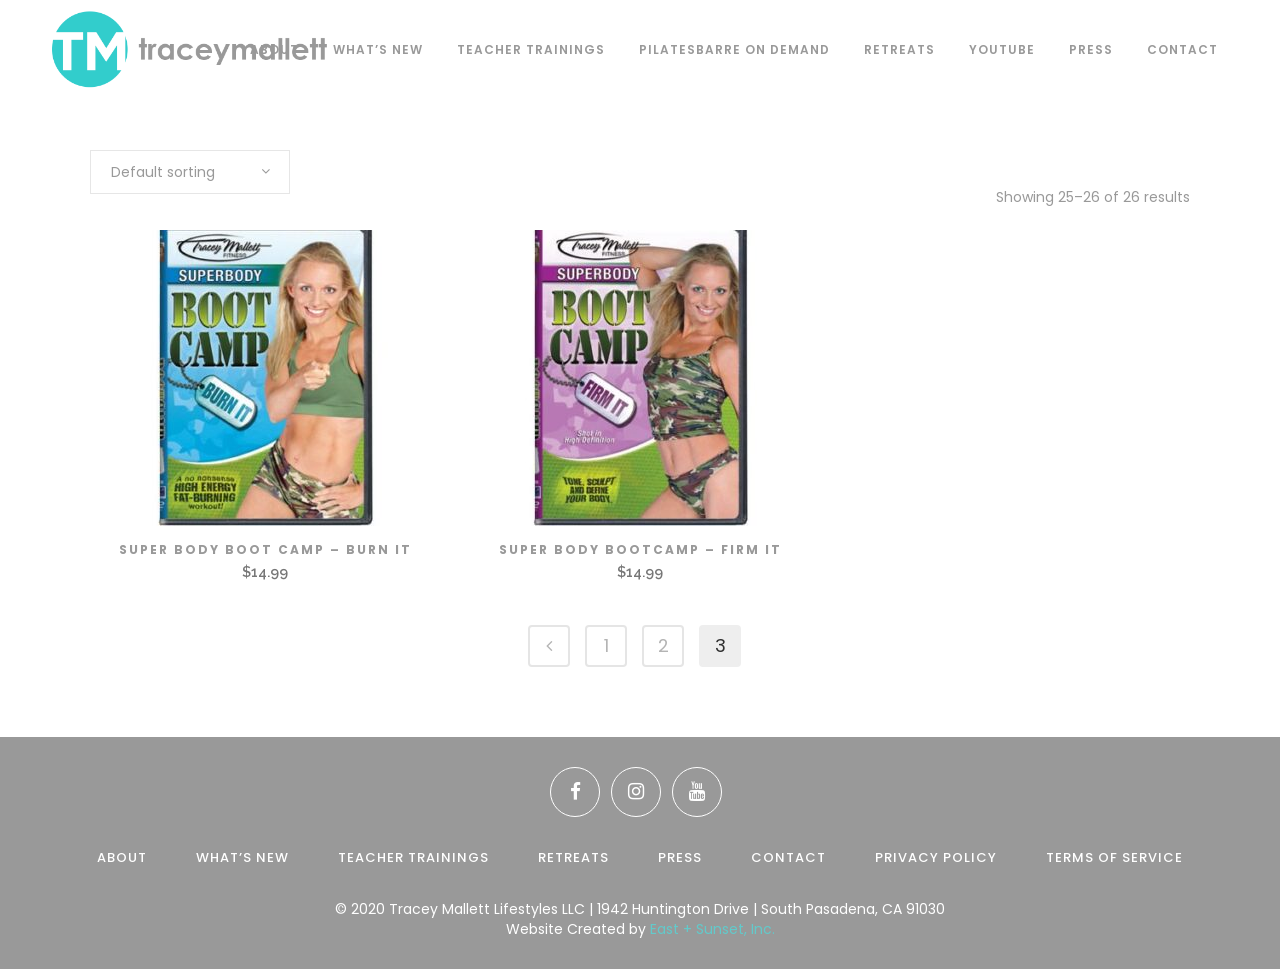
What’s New (242, 857)
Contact (788, 857)
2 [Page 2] (663, 645)
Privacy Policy (936, 857)
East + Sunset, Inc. (712, 929)
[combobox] (190, 172)
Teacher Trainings (413, 857)
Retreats (573, 857)
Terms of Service (1114, 857)
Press (680, 857)
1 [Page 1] (606, 645)
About (122, 857)
